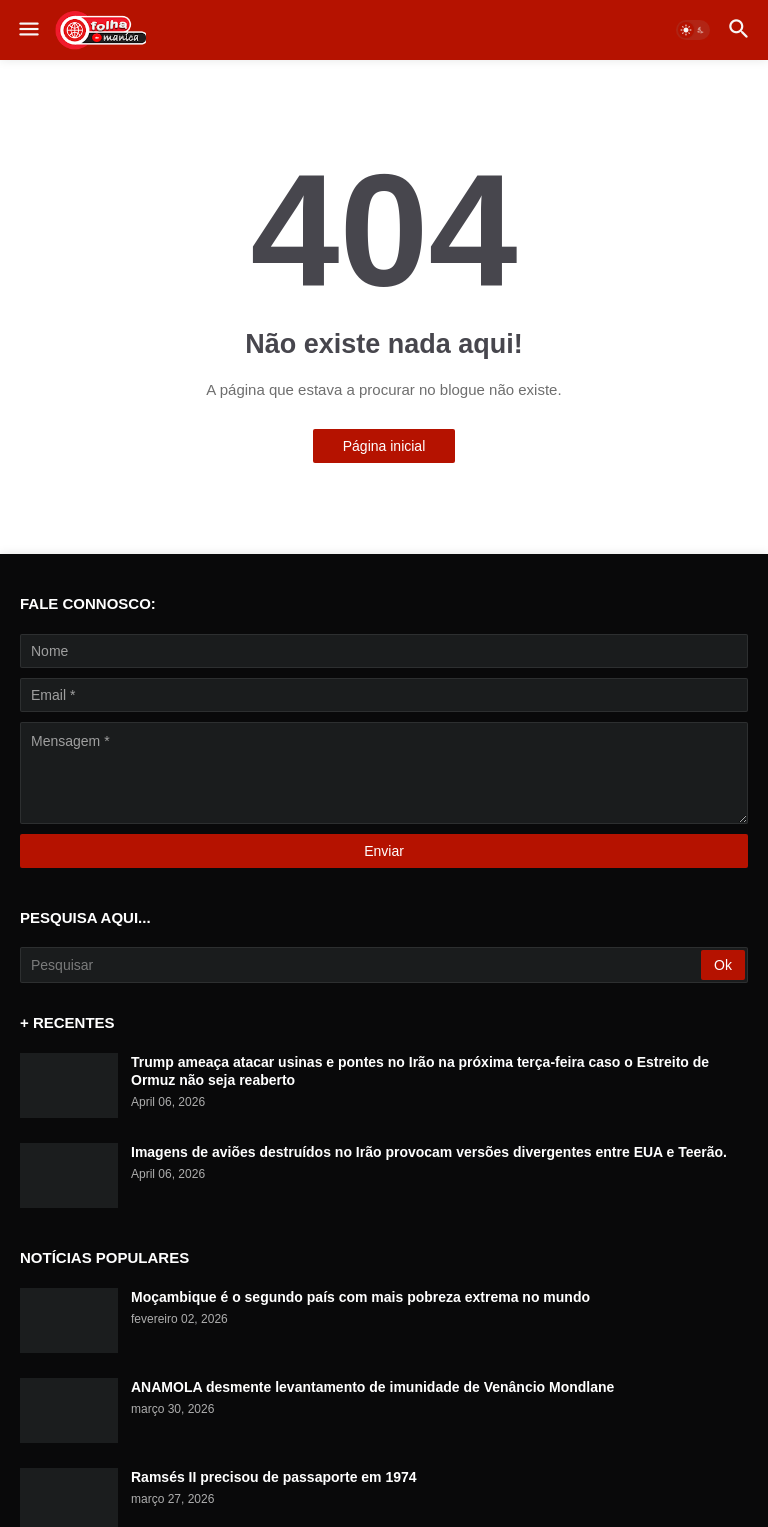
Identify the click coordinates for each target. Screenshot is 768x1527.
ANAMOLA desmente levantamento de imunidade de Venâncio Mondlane (372, 1387)
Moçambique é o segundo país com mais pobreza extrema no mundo (360, 1297)
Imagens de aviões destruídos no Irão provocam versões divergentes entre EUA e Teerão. (429, 1152)
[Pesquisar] (362, 965)
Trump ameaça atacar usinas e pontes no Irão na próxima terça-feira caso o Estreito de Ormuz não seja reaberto (420, 1071)
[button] (27, 30)
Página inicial (384, 446)
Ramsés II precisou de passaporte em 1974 (274, 1477)
